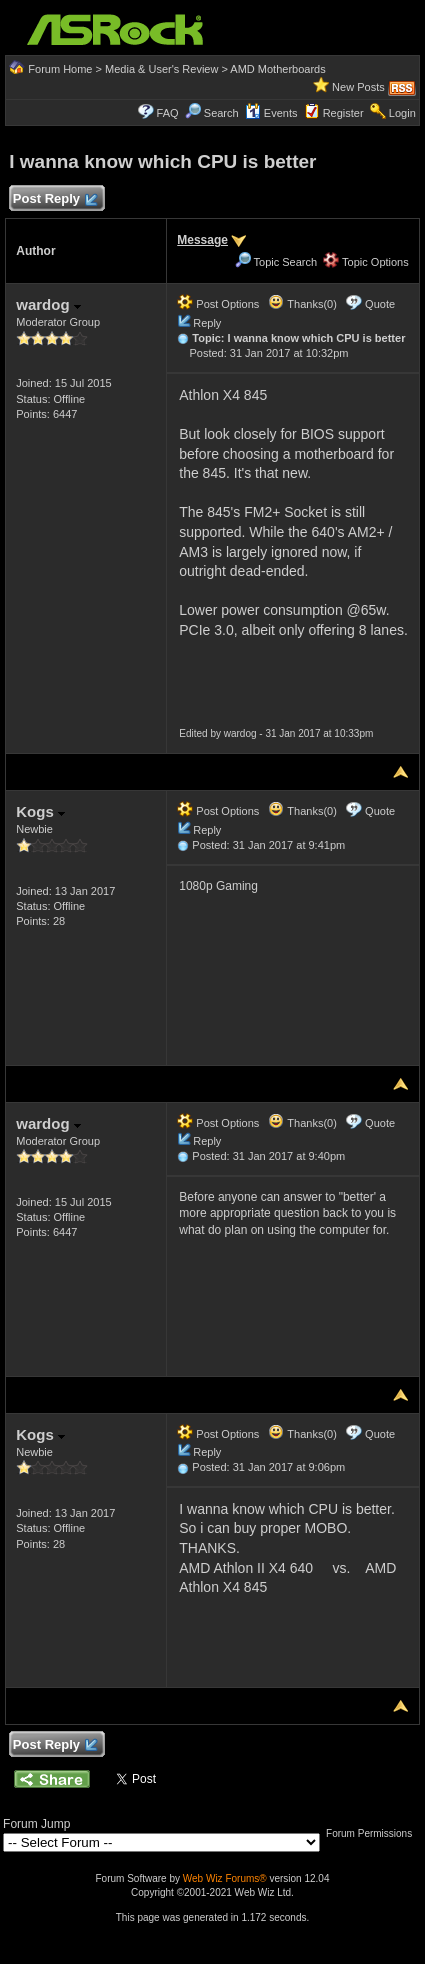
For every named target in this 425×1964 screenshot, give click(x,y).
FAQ (168, 113)
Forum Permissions (374, 1833)
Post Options (218, 304)
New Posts (358, 87)
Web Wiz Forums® (225, 1878)
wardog (48, 304)
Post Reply (54, 199)
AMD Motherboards (277, 69)
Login (402, 113)
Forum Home (60, 69)
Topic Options (366, 262)
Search (221, 113)
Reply (207, 323)
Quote (380, 304)
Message (202, 240)
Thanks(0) (302, 304)
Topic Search (276, 262)
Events (271, 113)
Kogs (40, 811)
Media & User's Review (161, 69)
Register (343, 113)
